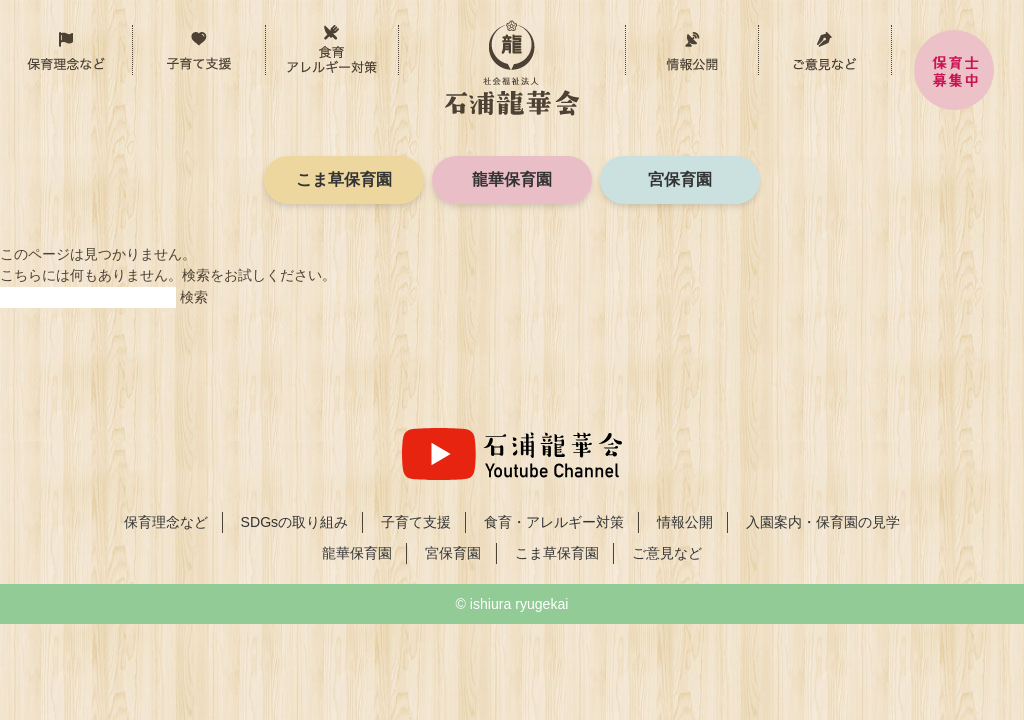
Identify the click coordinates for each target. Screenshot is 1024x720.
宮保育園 (680, 179)
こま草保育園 (344, 179)
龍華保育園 (512, 179)
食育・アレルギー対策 (398, 40)
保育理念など (132, 40)
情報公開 (691, 50)
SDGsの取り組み (295, 522)
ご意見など (824, 50)
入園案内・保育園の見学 (823, 522)
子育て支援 (265, 40)
